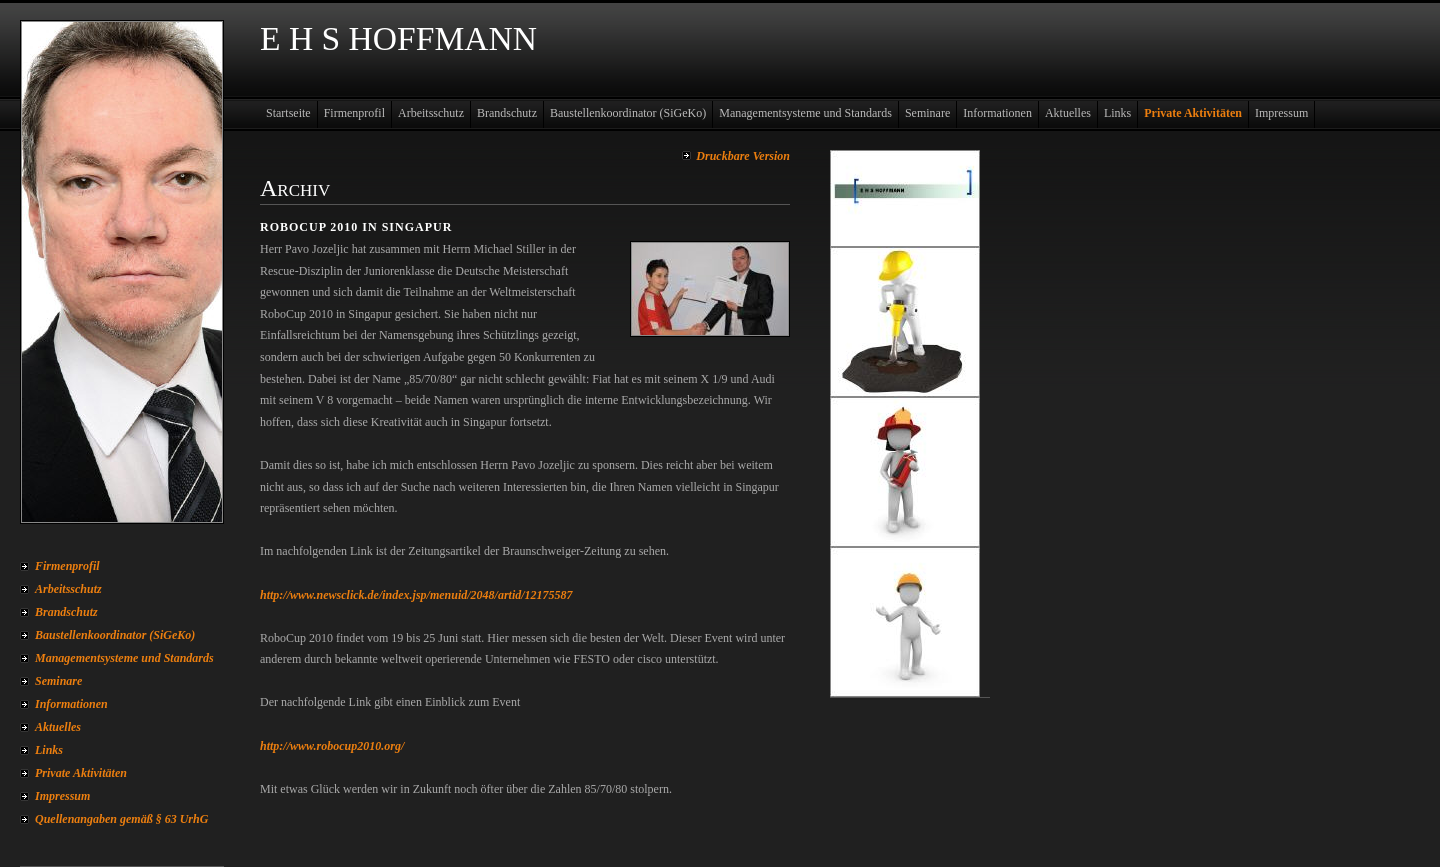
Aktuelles (58, 727)
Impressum (62, 796)
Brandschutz (66, 612)
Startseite (288, 113)
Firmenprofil (67, 566)
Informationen (71, 704)
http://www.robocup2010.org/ (332, 746)
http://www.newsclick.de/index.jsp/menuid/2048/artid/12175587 (416, 595)
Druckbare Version (743, 156)
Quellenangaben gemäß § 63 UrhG (121, 819)
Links (49, 750)
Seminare (58, 681)
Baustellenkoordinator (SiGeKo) (115, 635)
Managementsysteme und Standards (124, 658)
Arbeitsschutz (68, 589)
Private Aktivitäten (81, 773)
